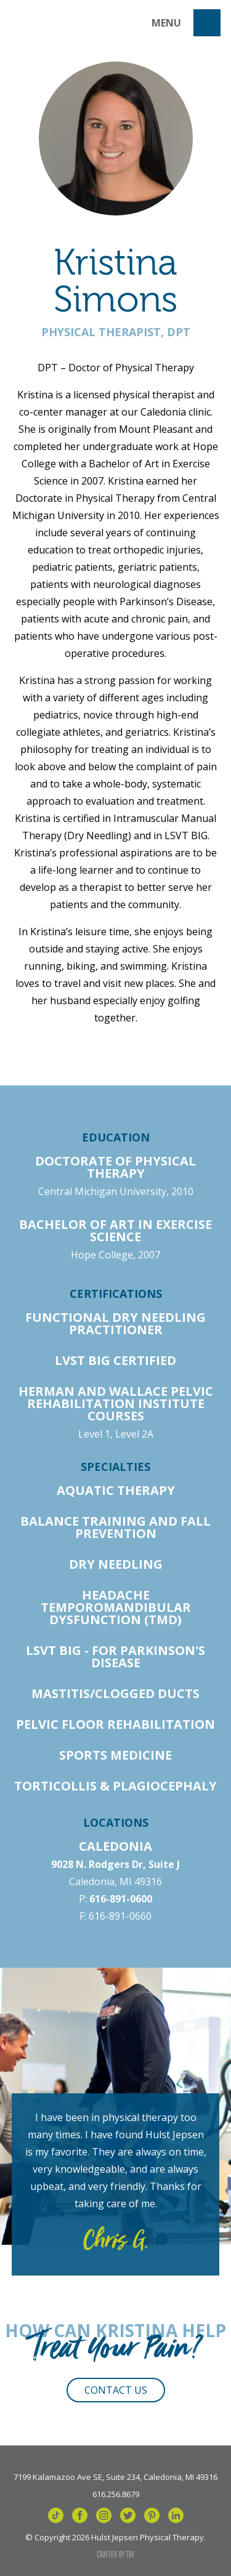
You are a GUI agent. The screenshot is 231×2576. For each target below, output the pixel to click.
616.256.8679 (115, 2493)
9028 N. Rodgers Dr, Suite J (115, 1864)
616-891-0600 (120, 1899)
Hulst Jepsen (63, 22)
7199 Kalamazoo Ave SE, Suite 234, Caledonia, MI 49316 (115, 2476)
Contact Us (115, 2390)
